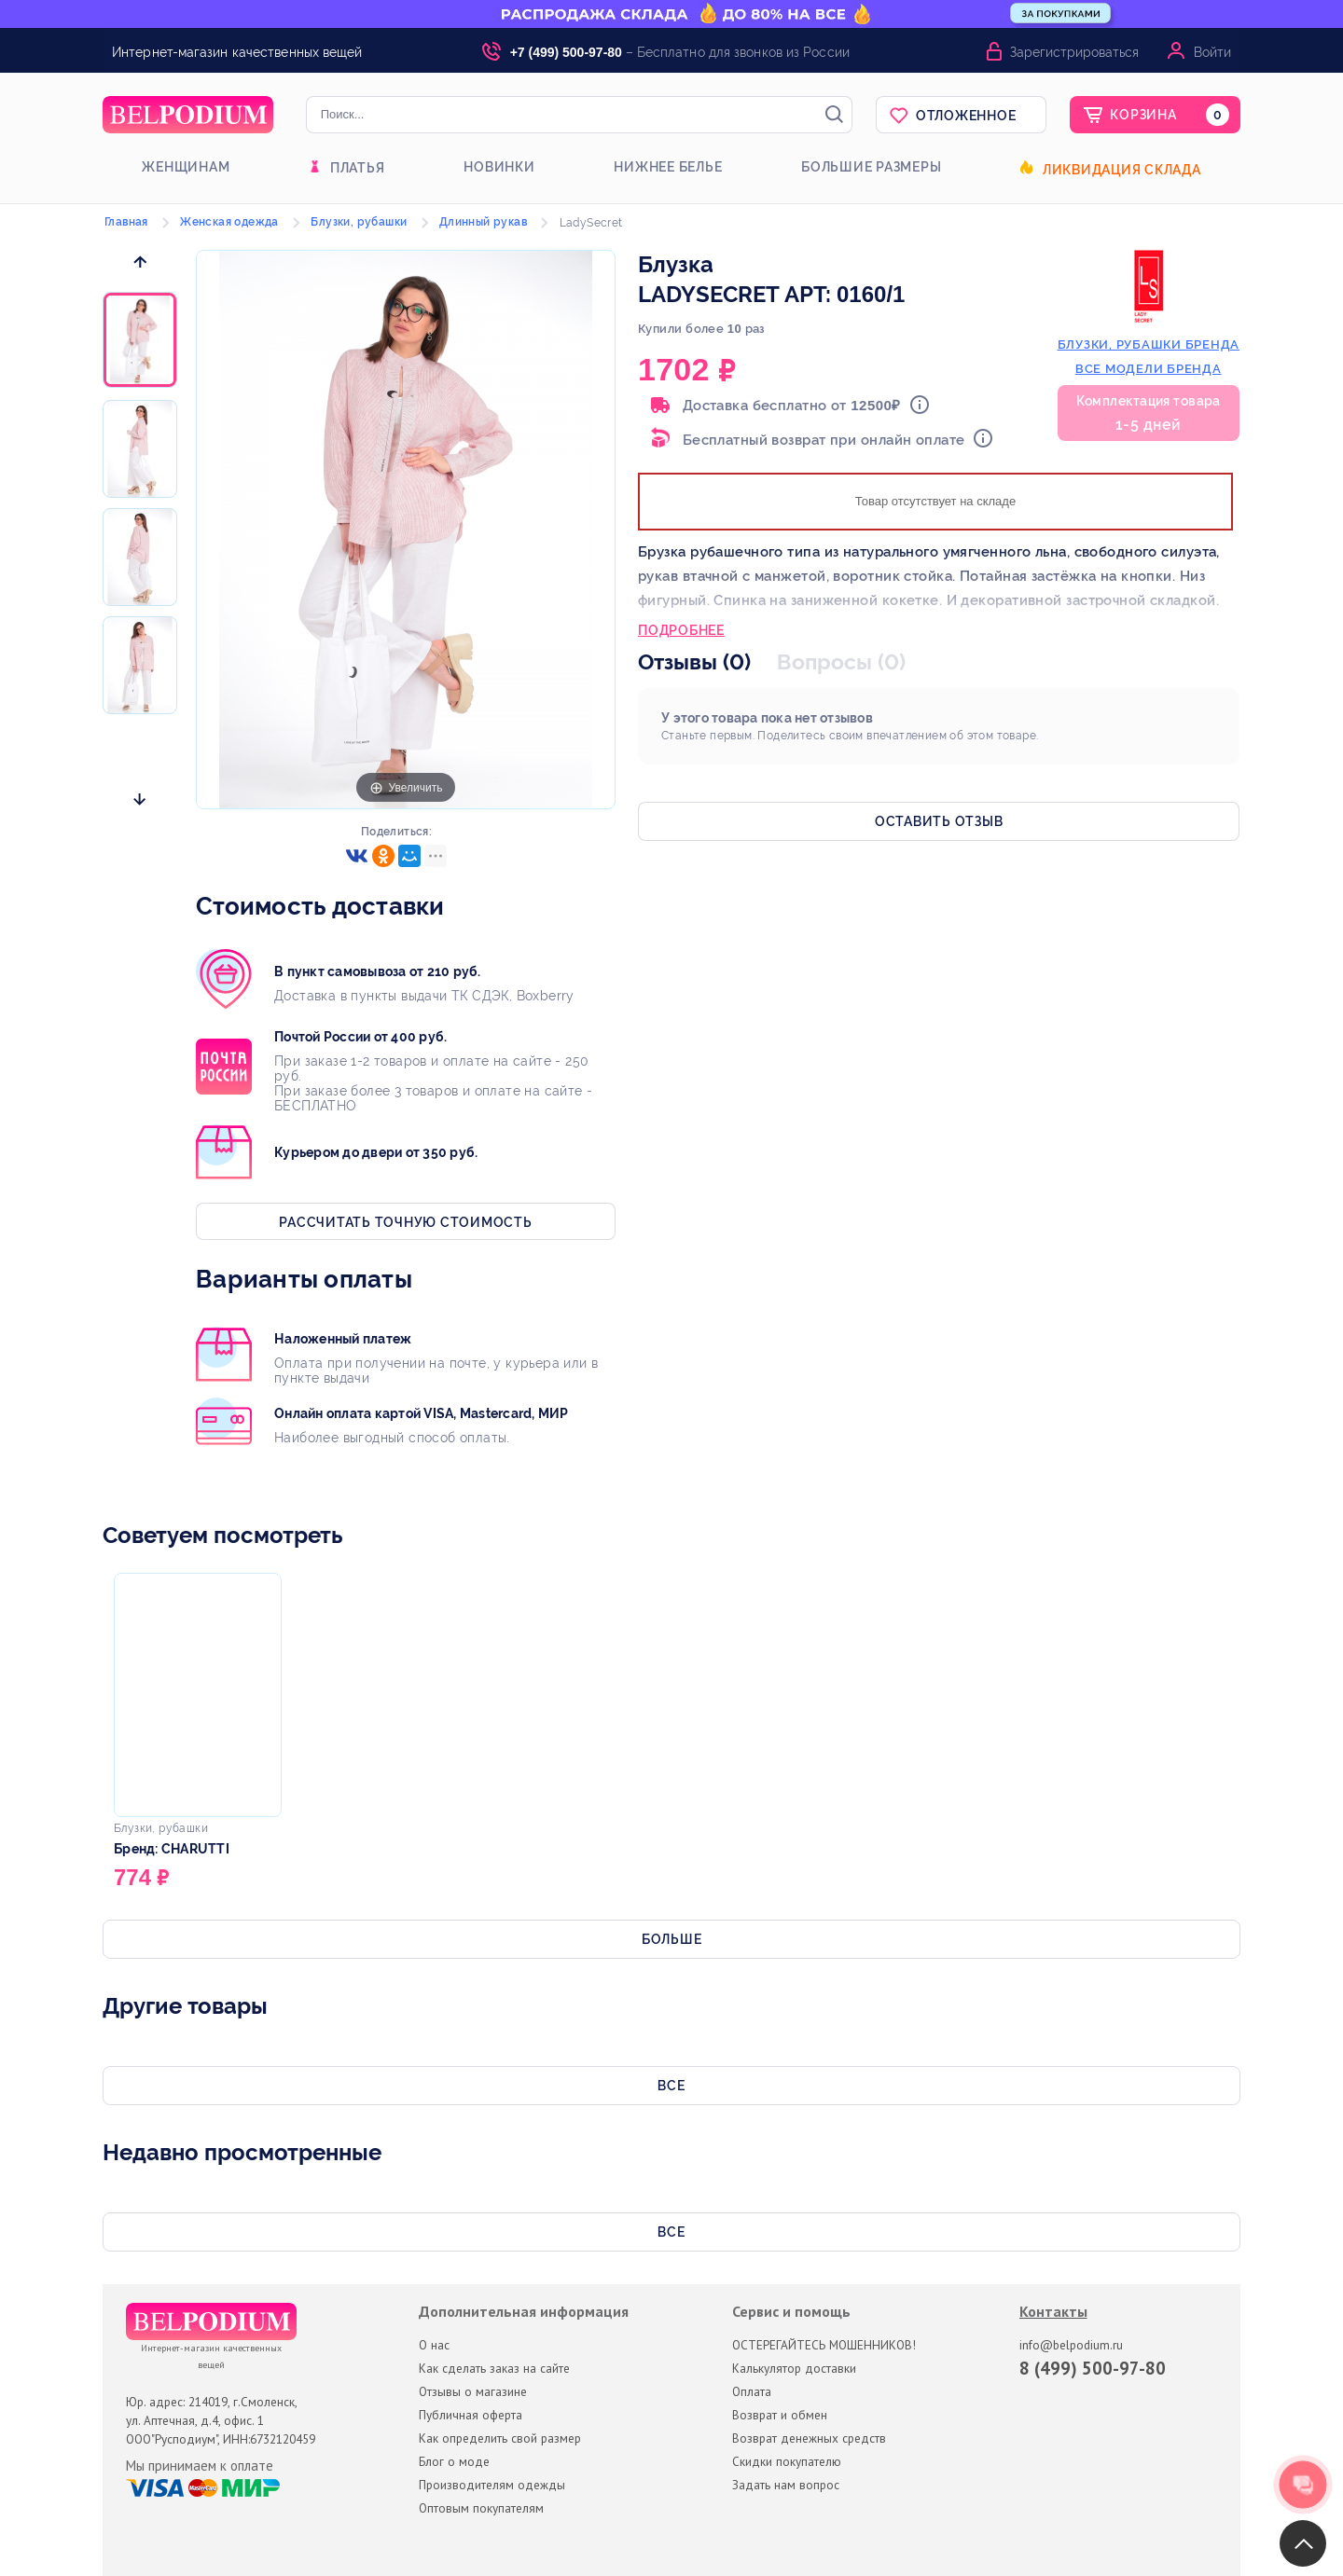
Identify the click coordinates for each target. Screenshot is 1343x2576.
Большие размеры (871, 166)
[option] (140, 341)
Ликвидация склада (1122, 169)
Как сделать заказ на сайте (494, 2368)
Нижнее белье (668, 166)
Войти (1212, 52)
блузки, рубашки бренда (1149, 344)
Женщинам (185, 166)
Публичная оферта (470, 2414)
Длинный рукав (483, 221)
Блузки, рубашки (359, 221)
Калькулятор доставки (794, 2368)
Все (671, 2085)
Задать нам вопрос (785, 2484)
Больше (672, 1939)
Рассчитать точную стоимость (405, 1222)
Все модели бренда (1148, 369)
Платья (357, 167)
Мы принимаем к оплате (199, 2466)
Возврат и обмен (779, 2414)
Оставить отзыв (939, 821)
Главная (126, 221)
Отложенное (966, 115)
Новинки (499, 166)
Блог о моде (454, 2461)
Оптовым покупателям (481, 2508)
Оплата (751, 2391)
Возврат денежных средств (809, 2438)
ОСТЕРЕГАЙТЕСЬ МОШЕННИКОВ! (824, 2344)
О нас (434, 2344)
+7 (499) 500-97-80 (566, 52)
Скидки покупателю (786, 2461)
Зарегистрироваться (1074, 52)
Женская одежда (229, 221)
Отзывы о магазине (473, 2391)
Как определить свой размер (500, 2438)
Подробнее (681, 632)
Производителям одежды (492, 2484)
